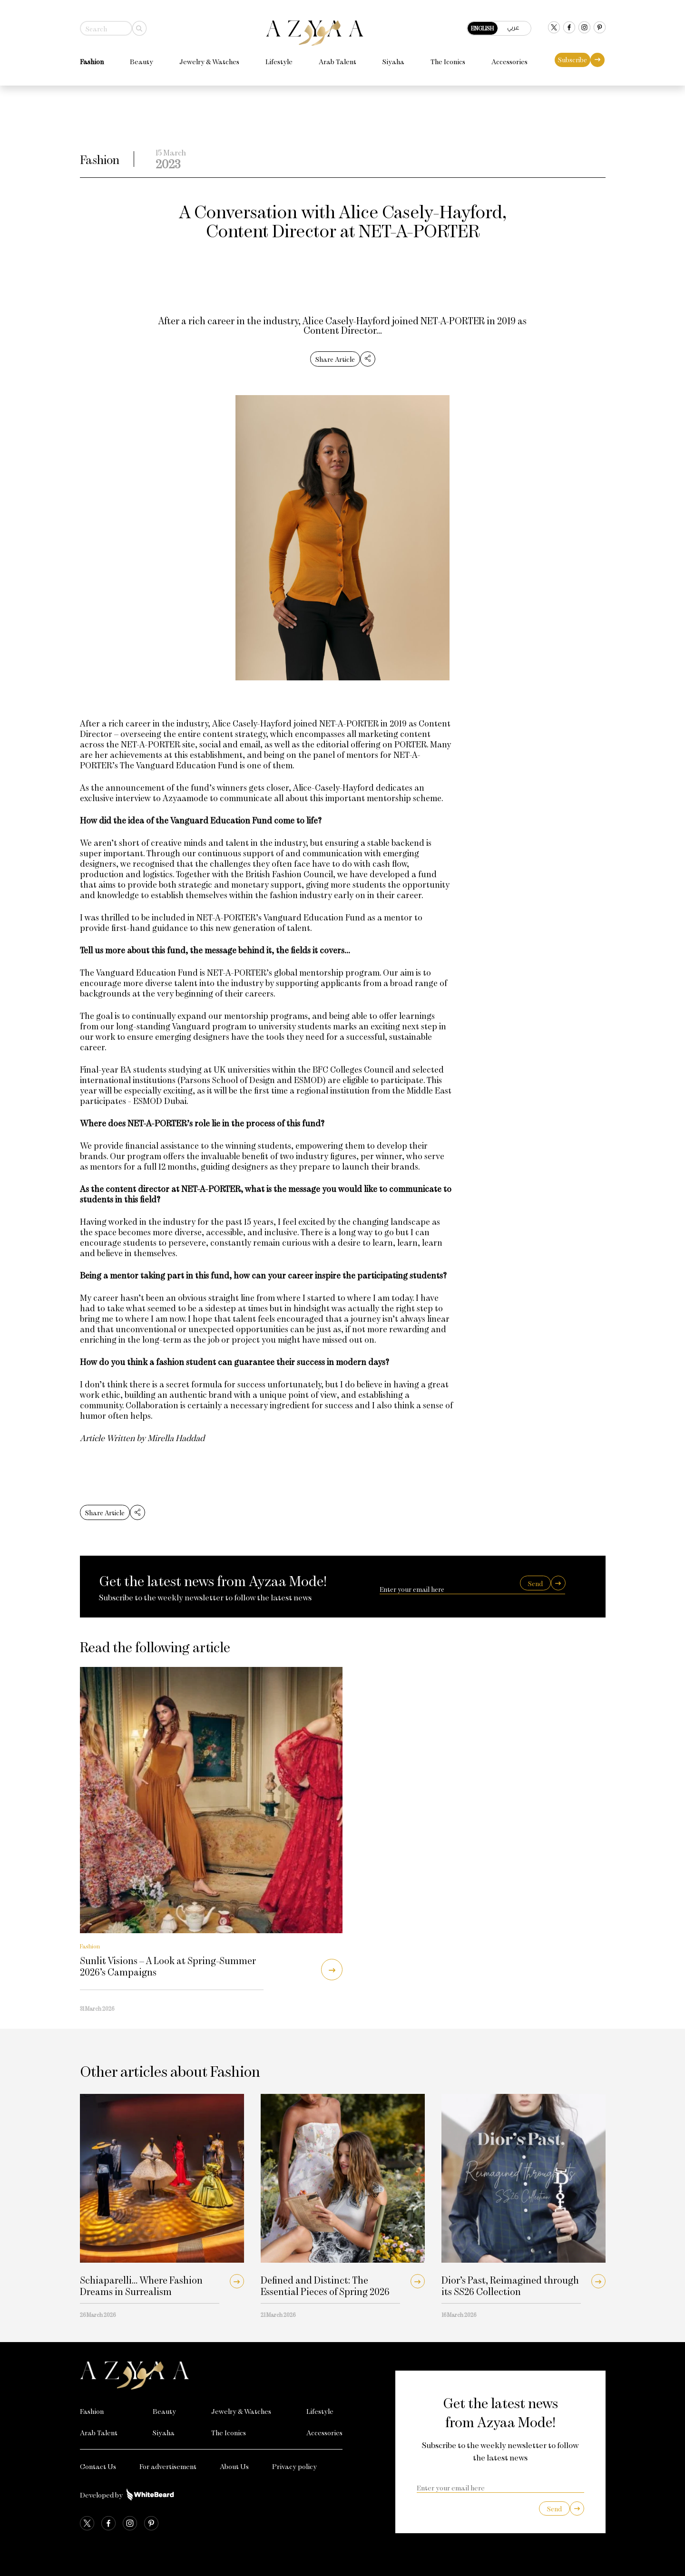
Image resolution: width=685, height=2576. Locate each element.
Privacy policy (294, 2466)
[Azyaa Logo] (211, 2375)
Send (535, 1583)
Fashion (92, 59)
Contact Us (98, 2466)
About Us (234, 2466)
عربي (513, 24)
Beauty (141, 59)
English (482, 25)
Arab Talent (337, 59)
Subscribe (572, 57)
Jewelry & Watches (209, 59)
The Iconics (448, 59)
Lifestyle (279, 59)
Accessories (509, 59)
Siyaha (393, 59)
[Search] (139, 26)
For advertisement (167, 2466)
